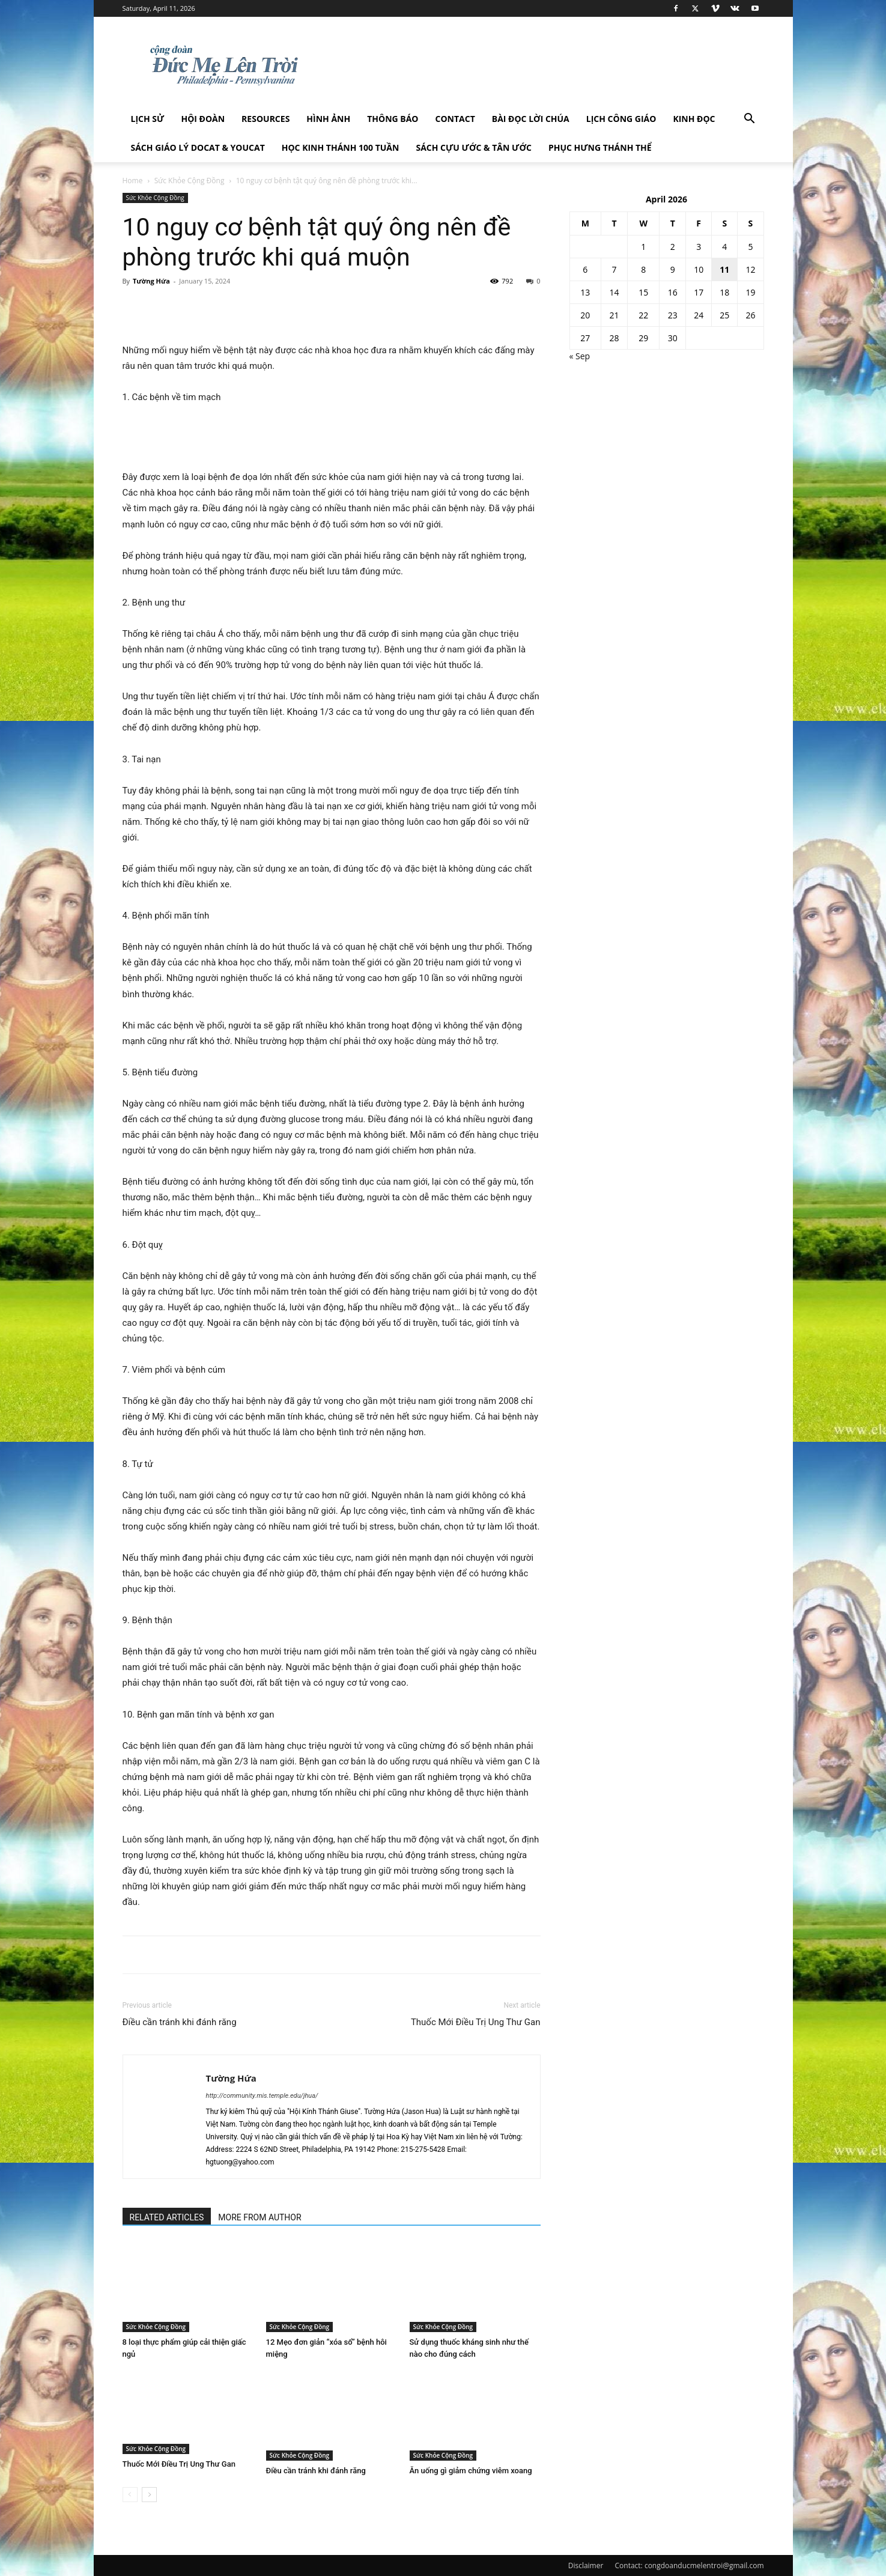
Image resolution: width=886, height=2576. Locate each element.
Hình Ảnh (328, 118)
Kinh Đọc (694, 118)
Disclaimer (586, 2565)
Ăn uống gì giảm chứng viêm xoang (471, 2470)
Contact (455, 118)
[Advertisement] (331, 439)
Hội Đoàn (203, 118)
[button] (749, 120)
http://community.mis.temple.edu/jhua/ (262, 2096)
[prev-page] (130, 2494)
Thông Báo (392, 118)
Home (133, 180)
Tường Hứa (151, 280)
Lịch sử (148, 118)
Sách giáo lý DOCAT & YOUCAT (198, 147)
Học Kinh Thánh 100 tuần (340, 147)
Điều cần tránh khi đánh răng (180, 2022)
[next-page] (149, 2494)
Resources (265, 118)
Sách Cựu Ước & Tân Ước (473, 147)
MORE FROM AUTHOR (259, 2217)
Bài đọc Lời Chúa (530, 118)
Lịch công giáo (621, 118)
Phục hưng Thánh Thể (600, 147)
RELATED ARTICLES (167, 2217)
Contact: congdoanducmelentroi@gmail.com (689, 2565)
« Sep (579, 356)
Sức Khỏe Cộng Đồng (189, 180)
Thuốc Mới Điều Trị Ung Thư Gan (476, 2022)
